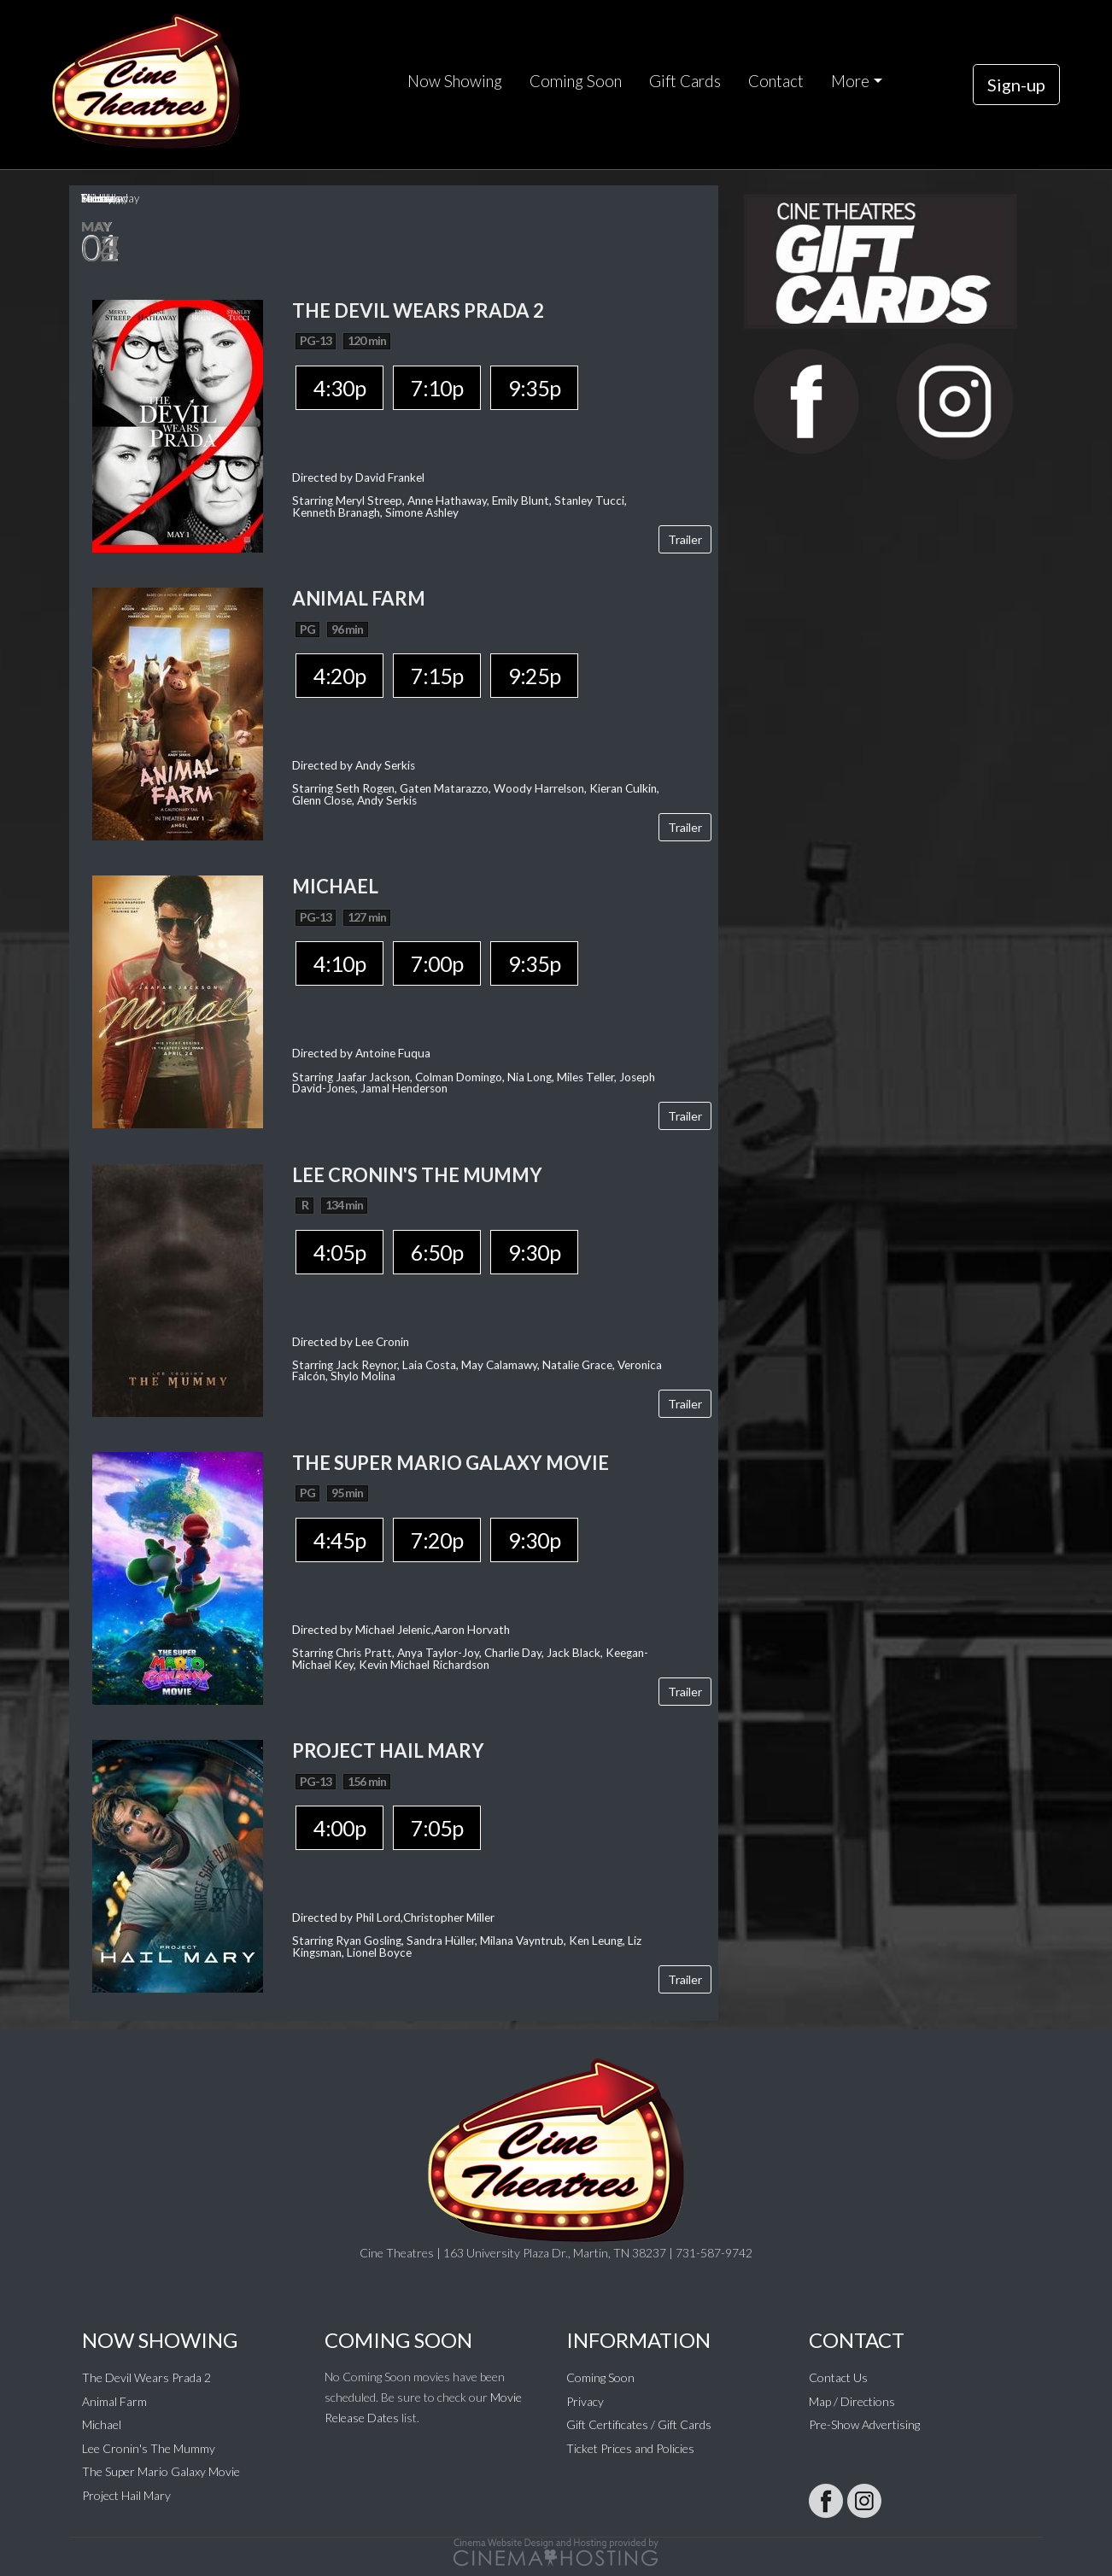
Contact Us (838, 2377)
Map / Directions (852, 2401)
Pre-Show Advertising (864, 2424)
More (850, 81)
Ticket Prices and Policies (630, 2448)
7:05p (437, 1828)
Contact (776, 81)
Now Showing (454, 81)
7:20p (437, 1540)
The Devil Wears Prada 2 (146, 2377)
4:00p (339, 1828)
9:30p (534, 1252)
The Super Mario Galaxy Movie (161, 2471)
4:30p (339, 388)
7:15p (437, 675)
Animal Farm (114, 2401)
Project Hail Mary (126, 2495)
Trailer (685, 539)
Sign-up (1016, 84)
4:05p (339, 1252)
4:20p (339, 675)
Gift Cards (685, 81)
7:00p (437, 963)
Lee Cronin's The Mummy (148, 2448)
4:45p (339, 1540)
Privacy (585, 2401)
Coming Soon (576, 81)
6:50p (437, 1252)
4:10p (339, 963)
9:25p (534, 675)
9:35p (534, 388)
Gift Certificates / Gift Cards (638, 2424)
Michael (101, 2424)
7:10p (437, 388)
